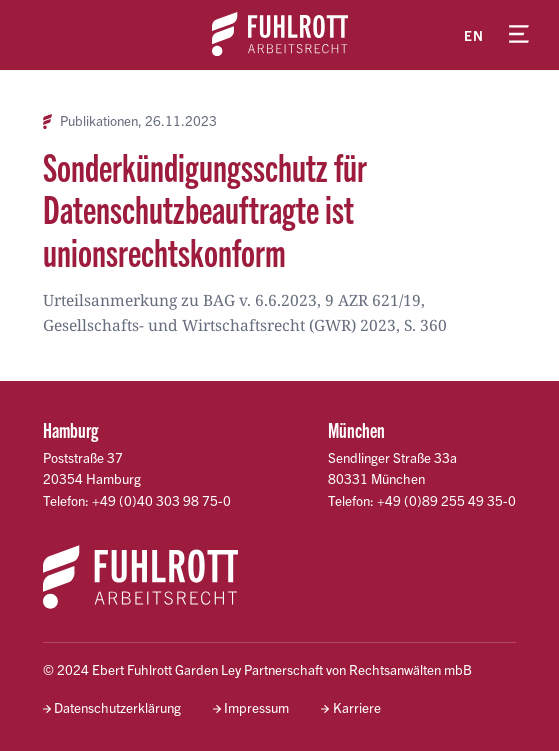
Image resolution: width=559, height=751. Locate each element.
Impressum (256, 707)
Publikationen (99, 121)
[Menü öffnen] (519, 35)
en (474, 35)
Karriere (357, 707)
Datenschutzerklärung (117, 707)
